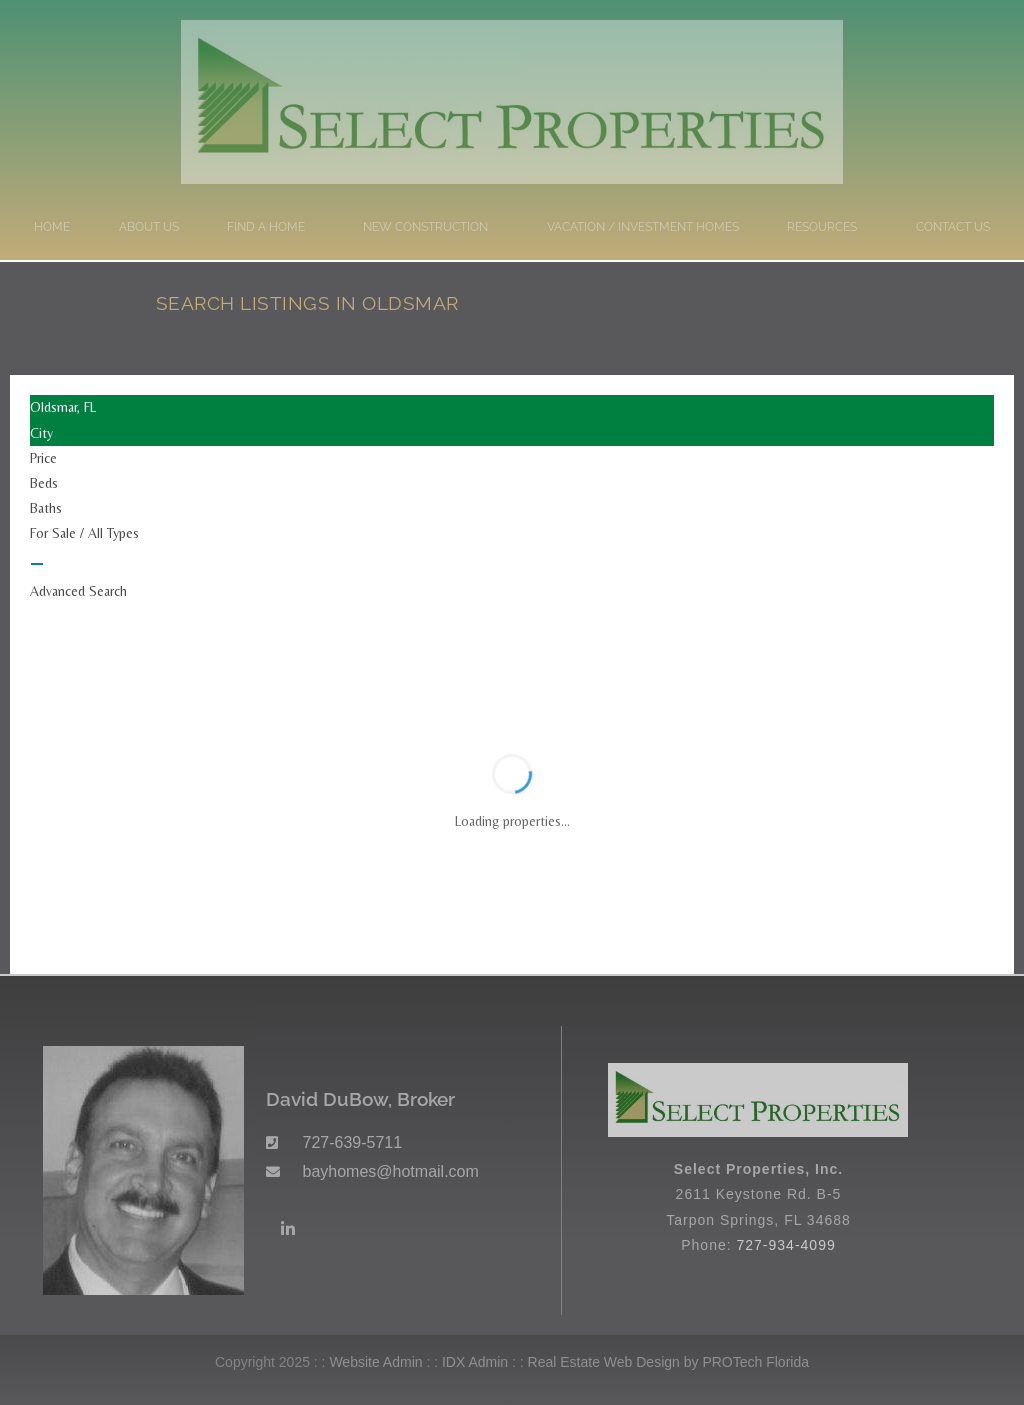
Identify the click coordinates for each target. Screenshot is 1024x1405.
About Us (149, 227)
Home (52, 227)
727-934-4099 (786, 1245)
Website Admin (375, 1362)
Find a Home (271, 227)
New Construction (430, 227)
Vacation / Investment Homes (643, 227)
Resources (827, 227)
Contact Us (953, 227)
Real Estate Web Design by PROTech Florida (668, 1362)
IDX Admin (475, 1362)
